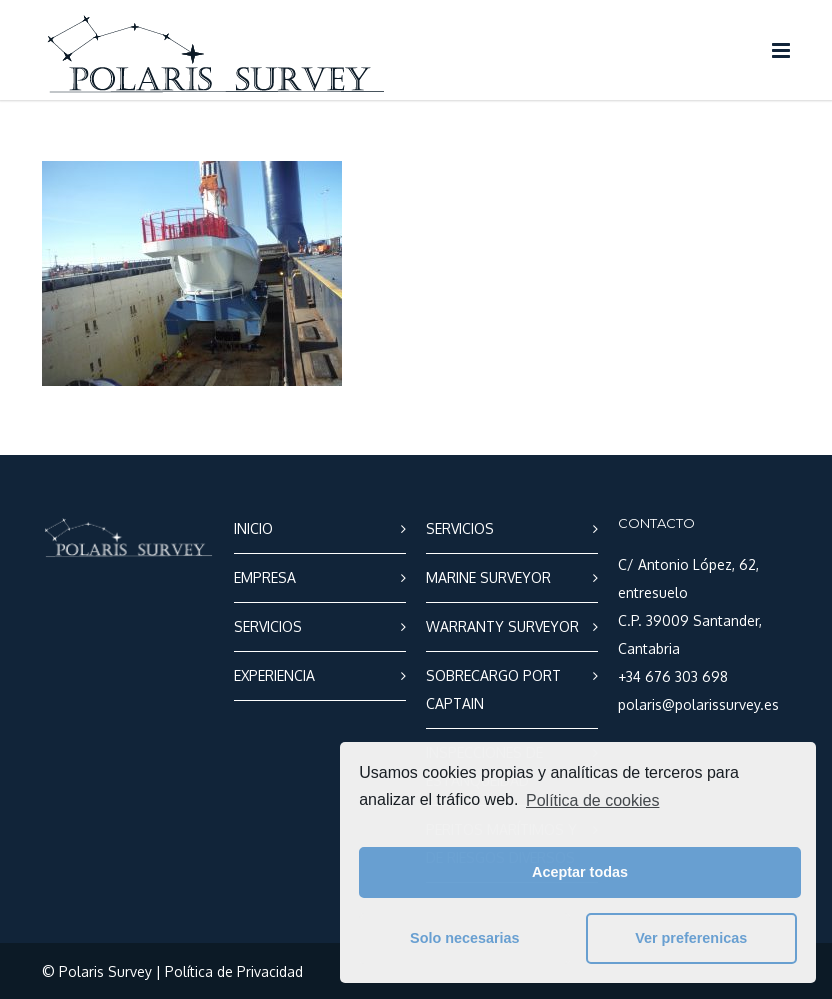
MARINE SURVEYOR (488, 577)
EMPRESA (265, 577)
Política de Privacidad (234, 971)
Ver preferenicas (691, 938)
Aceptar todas (580, 872)
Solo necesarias (465, 938)
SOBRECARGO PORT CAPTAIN (493, 689)
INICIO (253, 528)
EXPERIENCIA (274, 675)
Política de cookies (592, 800)
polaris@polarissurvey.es (698, 704)
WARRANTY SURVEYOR (502, 626)
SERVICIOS (268, 626)
